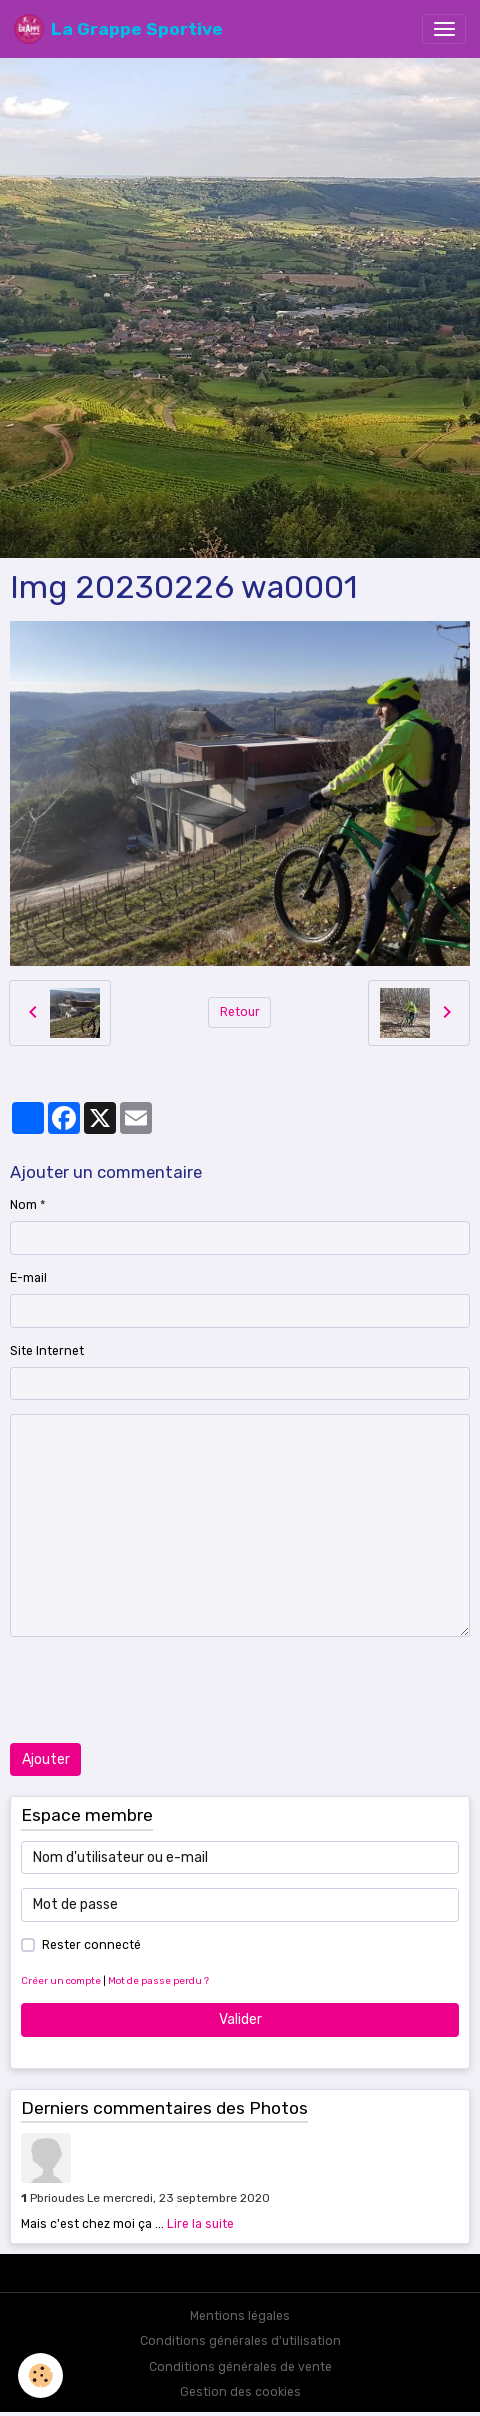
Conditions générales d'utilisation (240, 2341)
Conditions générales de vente (240, 2367)
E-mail (28, 1278)
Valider (240, 2019)
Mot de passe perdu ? (158, 1980)
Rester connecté (91, 1945)
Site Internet (47, 1351)
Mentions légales (240, 2316)
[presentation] (162, 1690)
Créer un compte (61, 1980)
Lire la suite (200, 2224)
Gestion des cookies (240, 2392)
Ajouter (46, 1759)
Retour (240, 1012)
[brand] (118, 29)
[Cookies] (40, 2375)
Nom (23, 1205)
